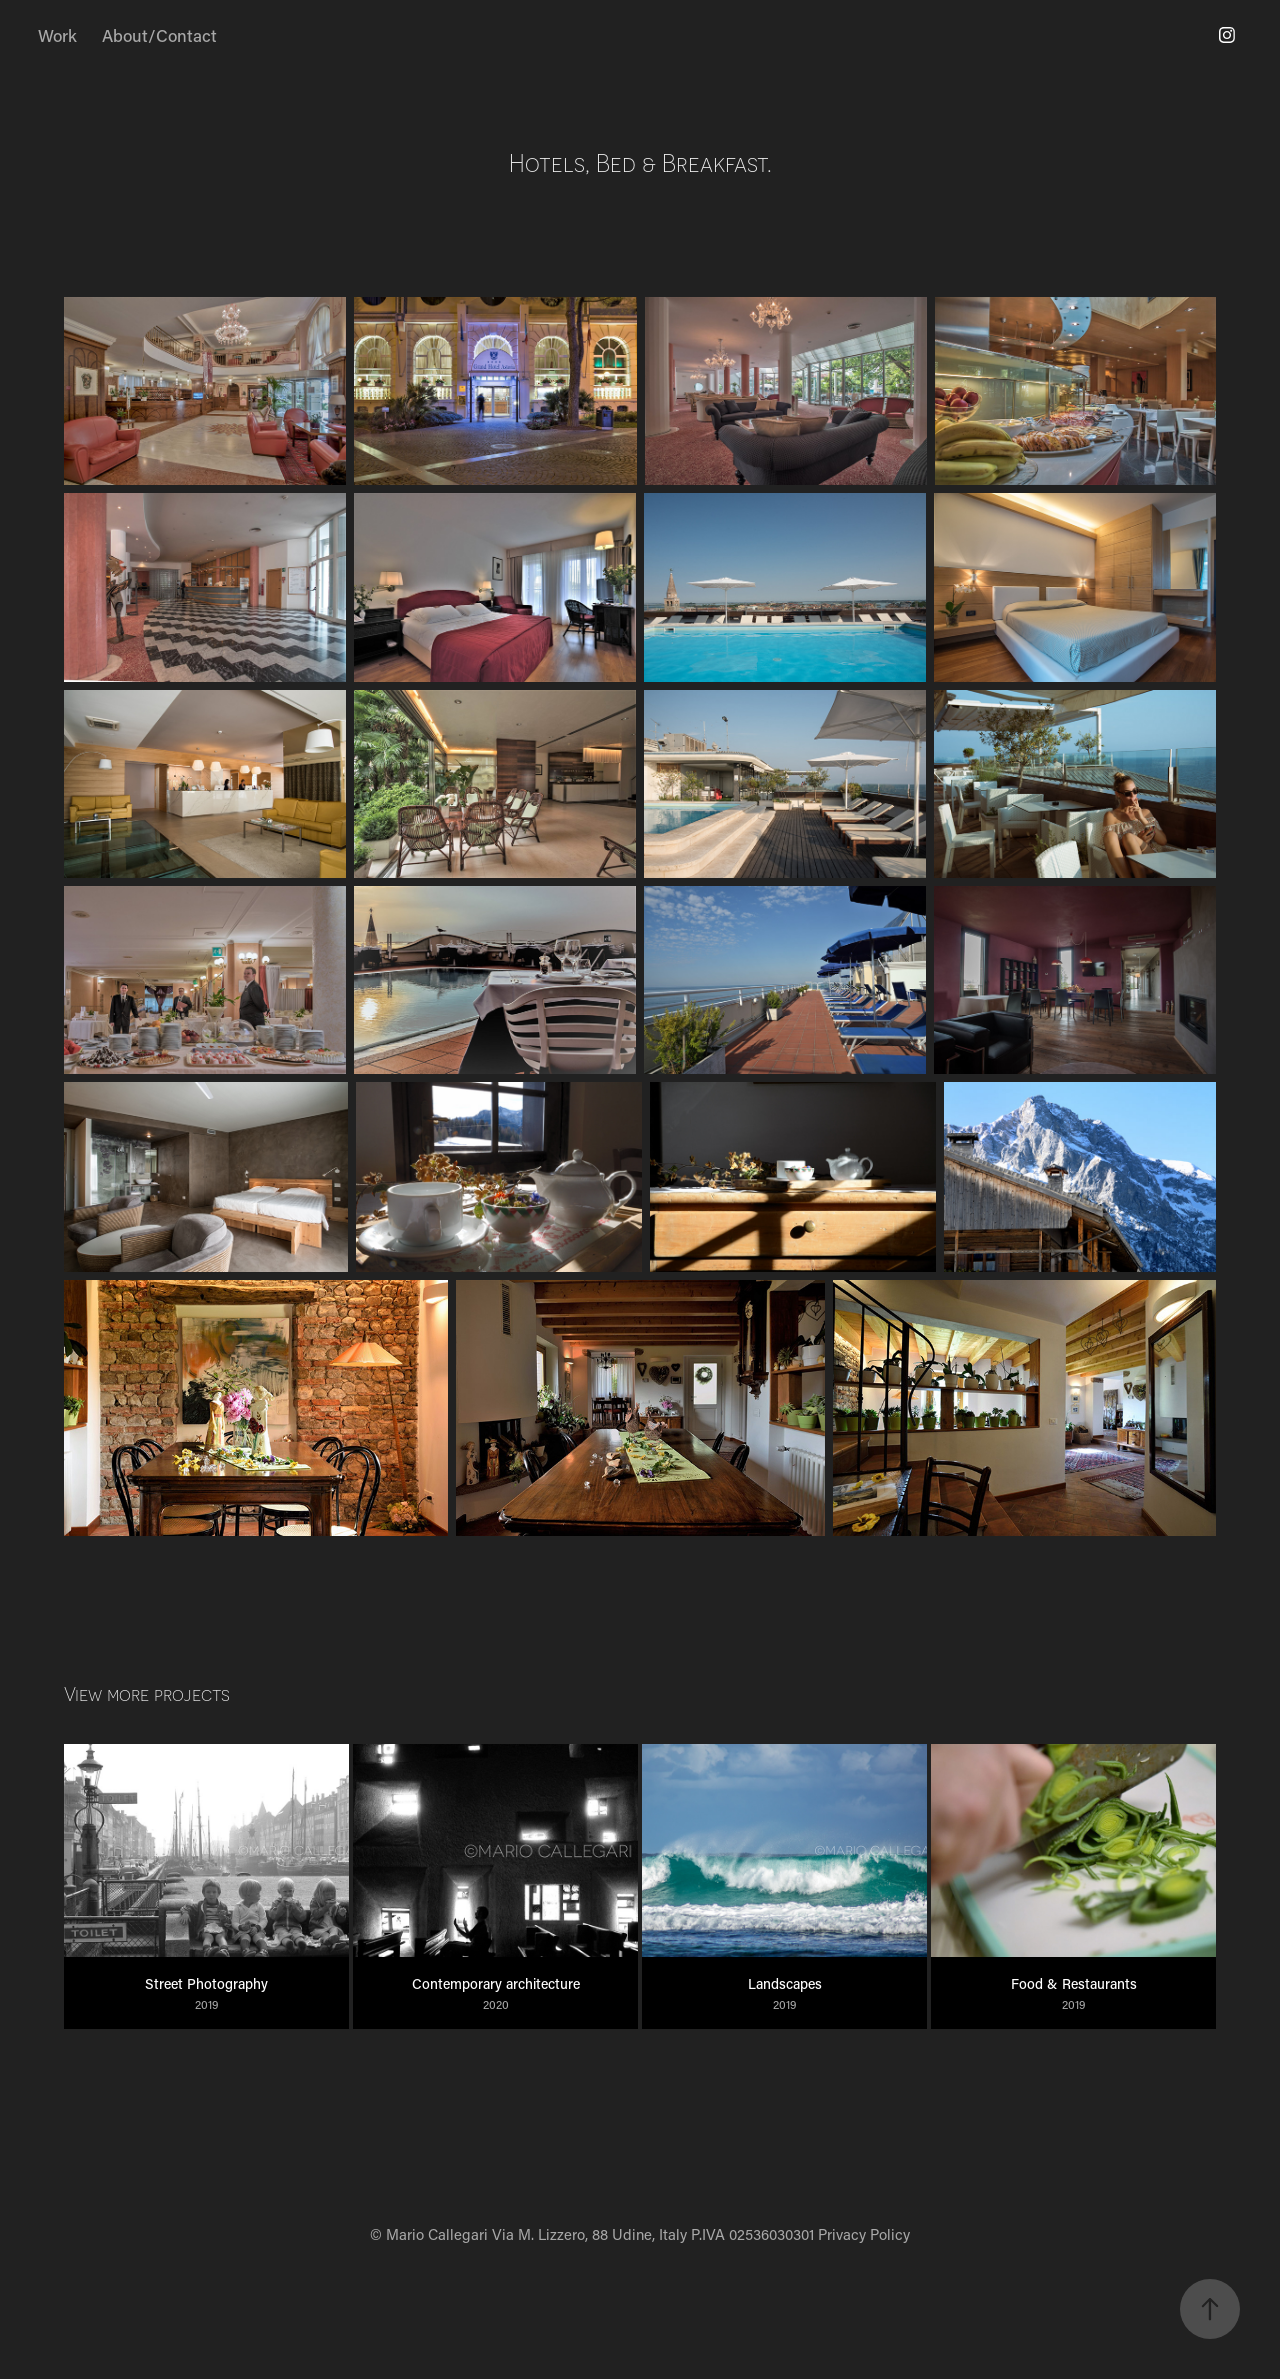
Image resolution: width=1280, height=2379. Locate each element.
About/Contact (159, 35)
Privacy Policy (864, 2234)
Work (57, 35)
